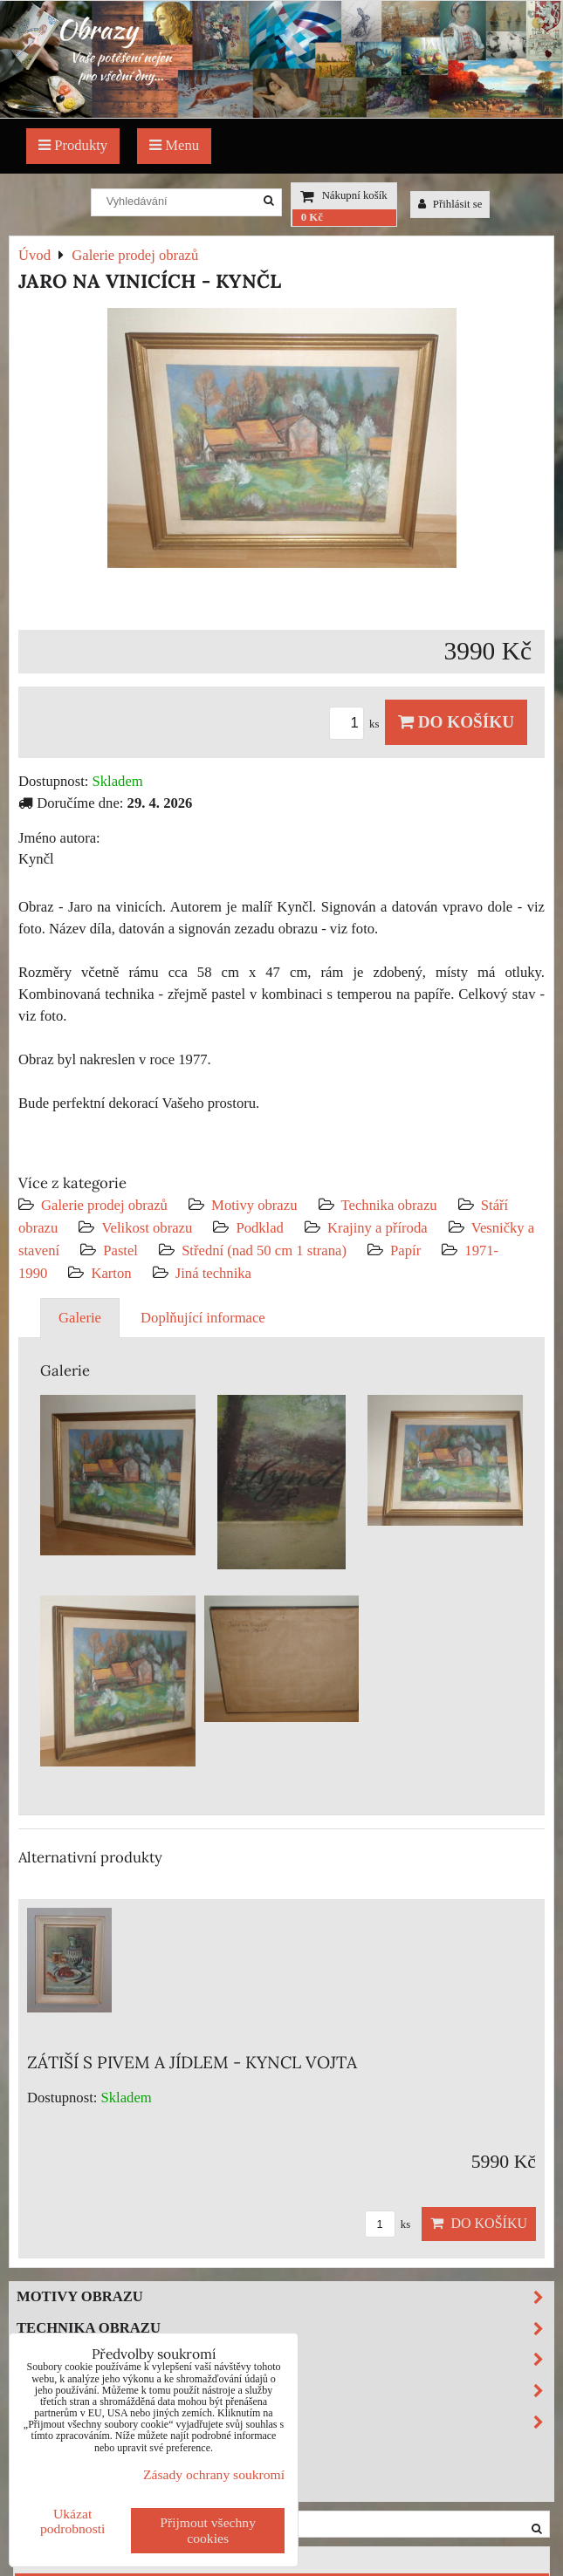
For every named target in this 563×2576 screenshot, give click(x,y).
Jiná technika (213, 1273)
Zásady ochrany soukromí (214, 2474)
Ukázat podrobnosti (73, 2521)
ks (357, 724)
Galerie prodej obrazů (104, 1205)
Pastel (120, 1250)
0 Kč (312, 217)
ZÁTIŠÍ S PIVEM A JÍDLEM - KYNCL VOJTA (192, 2062)
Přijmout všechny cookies (208, 2530)
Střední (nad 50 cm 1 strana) (264, 1250)
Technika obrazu (389, 1205)
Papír (405, 1250)
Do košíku (456, 722)
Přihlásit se (450, 204)
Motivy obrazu (254, 1205)
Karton (111, 1273)
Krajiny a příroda (377, 1228)
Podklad (260, 1228)
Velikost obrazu (146, 1228)
